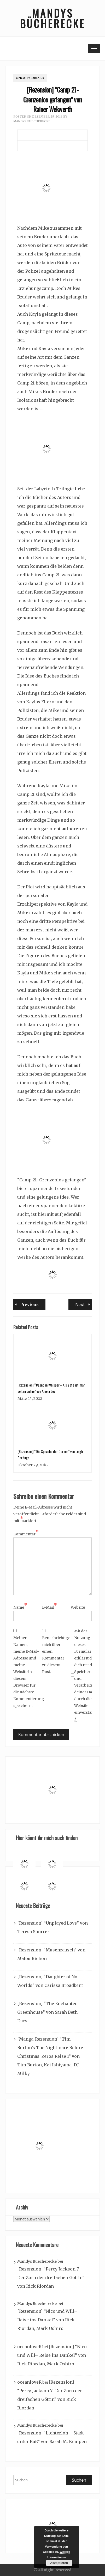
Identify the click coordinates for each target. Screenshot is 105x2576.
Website (78, 1607)
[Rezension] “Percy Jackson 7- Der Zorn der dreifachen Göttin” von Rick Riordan (50, 2277)
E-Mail (49, 1607)
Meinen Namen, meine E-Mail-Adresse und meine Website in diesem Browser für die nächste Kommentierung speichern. (26, 1671)
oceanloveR (29, 2346)
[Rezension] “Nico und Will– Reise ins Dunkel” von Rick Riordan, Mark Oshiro (47, 2320)
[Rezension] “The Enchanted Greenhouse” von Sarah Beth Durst (47, 2012)
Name (20, 1607)
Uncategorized (30, 78)
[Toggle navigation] (94, 48)
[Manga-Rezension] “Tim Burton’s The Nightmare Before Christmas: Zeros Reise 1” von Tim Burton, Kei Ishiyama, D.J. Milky (50, 2056)
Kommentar (26, 1534)
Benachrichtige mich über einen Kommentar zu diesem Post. (55, 1651)
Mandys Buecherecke (31, 121)
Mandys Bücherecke (52, 18)
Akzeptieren (59, 2563)
